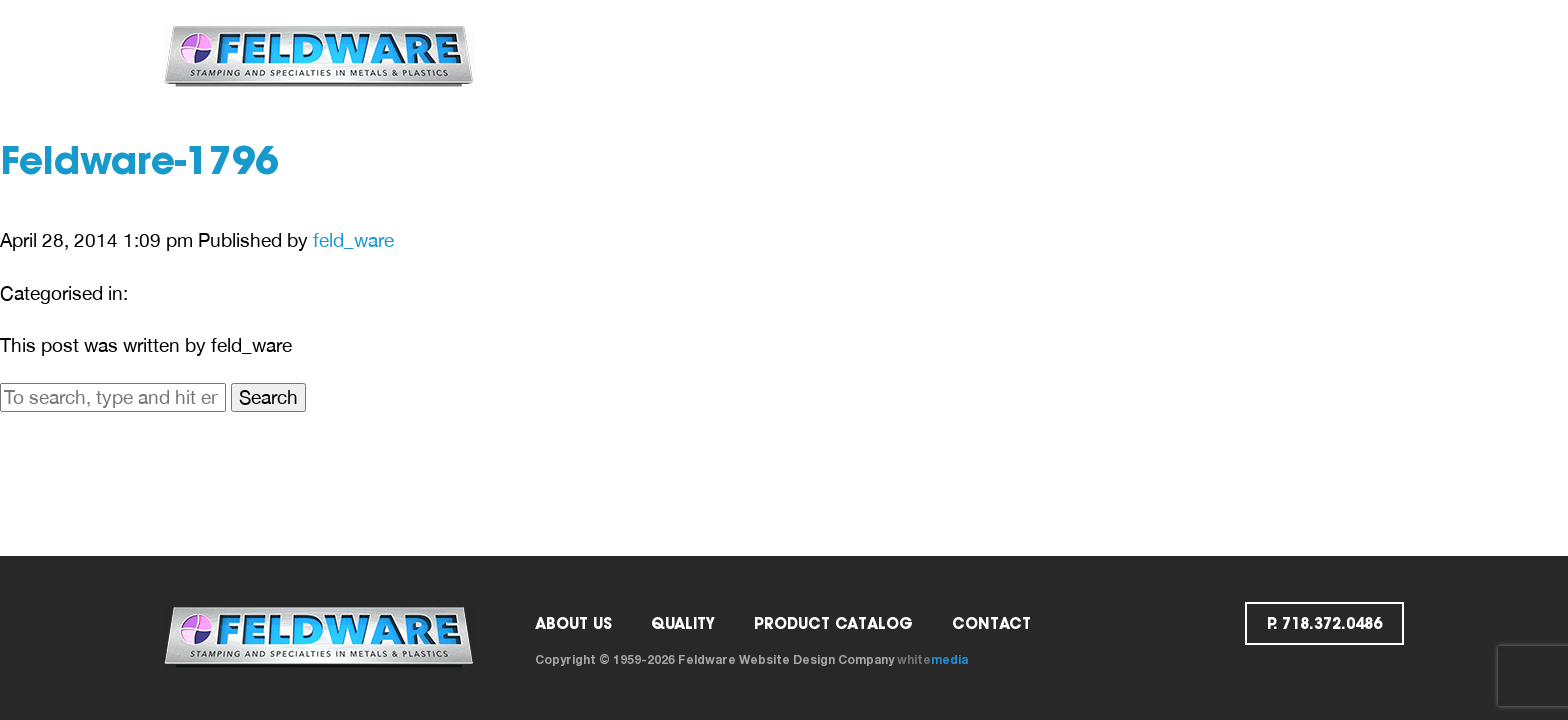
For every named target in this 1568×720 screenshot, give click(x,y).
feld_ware (353, 240)
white (932, 659)
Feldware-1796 (139, 165)
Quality (784, 55)
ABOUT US (674, 55)
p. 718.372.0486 (1329, 55)
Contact (1011, 55)
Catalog (894, 55)
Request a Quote (1161, 55)
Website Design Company (816, 659)
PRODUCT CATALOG (833, 623)
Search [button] (268, 397)
